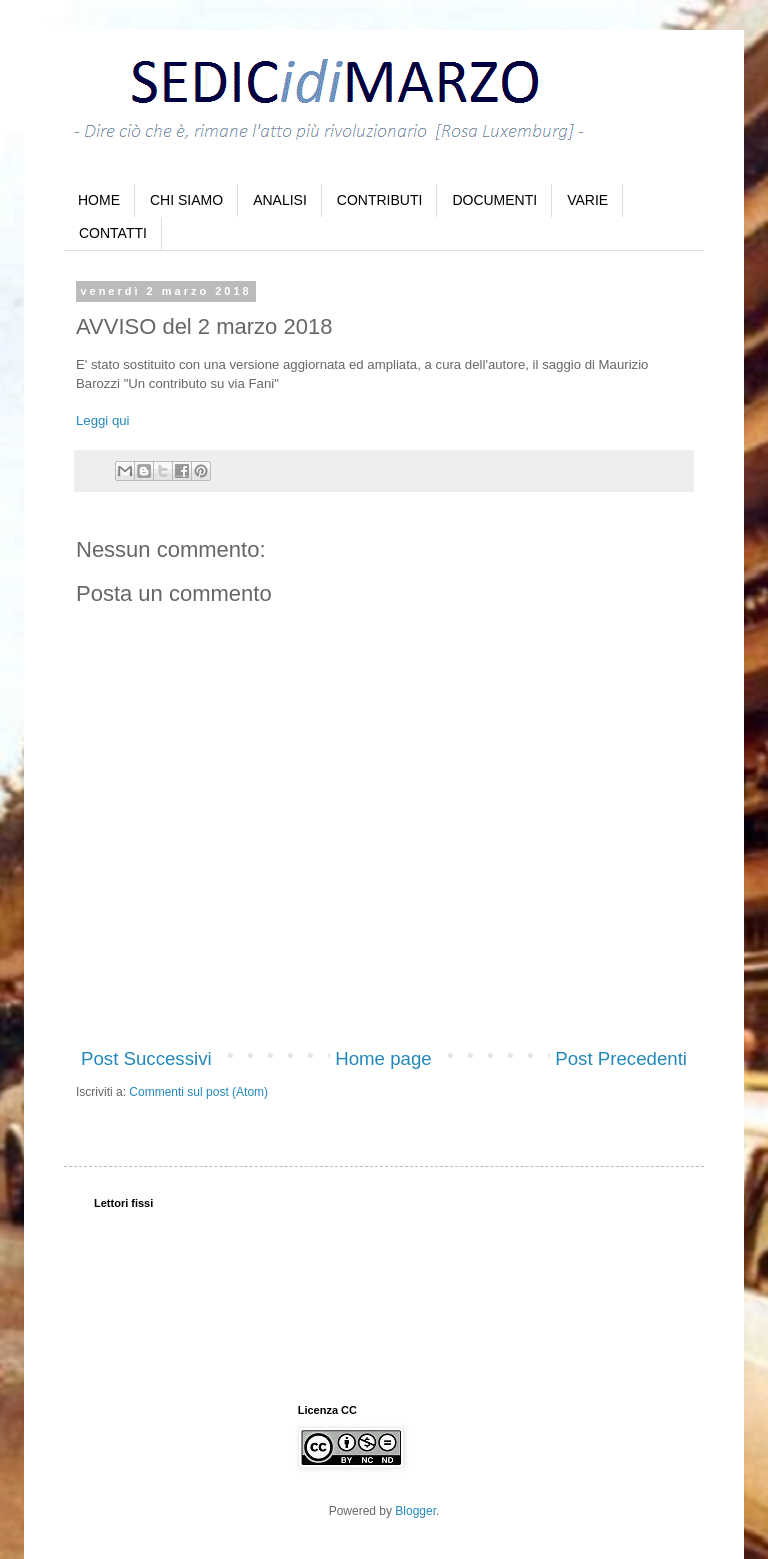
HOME (99, 200)
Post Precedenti (621, 1058)
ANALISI (280, 200)
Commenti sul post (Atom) (198, 1092)
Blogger (415, 1511)
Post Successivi (146, 1058)
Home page (383, 1058)
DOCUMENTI (494, 200)
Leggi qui (103, 420)
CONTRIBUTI (380, 200)
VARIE (587, 200)
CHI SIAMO (186, 200)
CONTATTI (113, 233)
